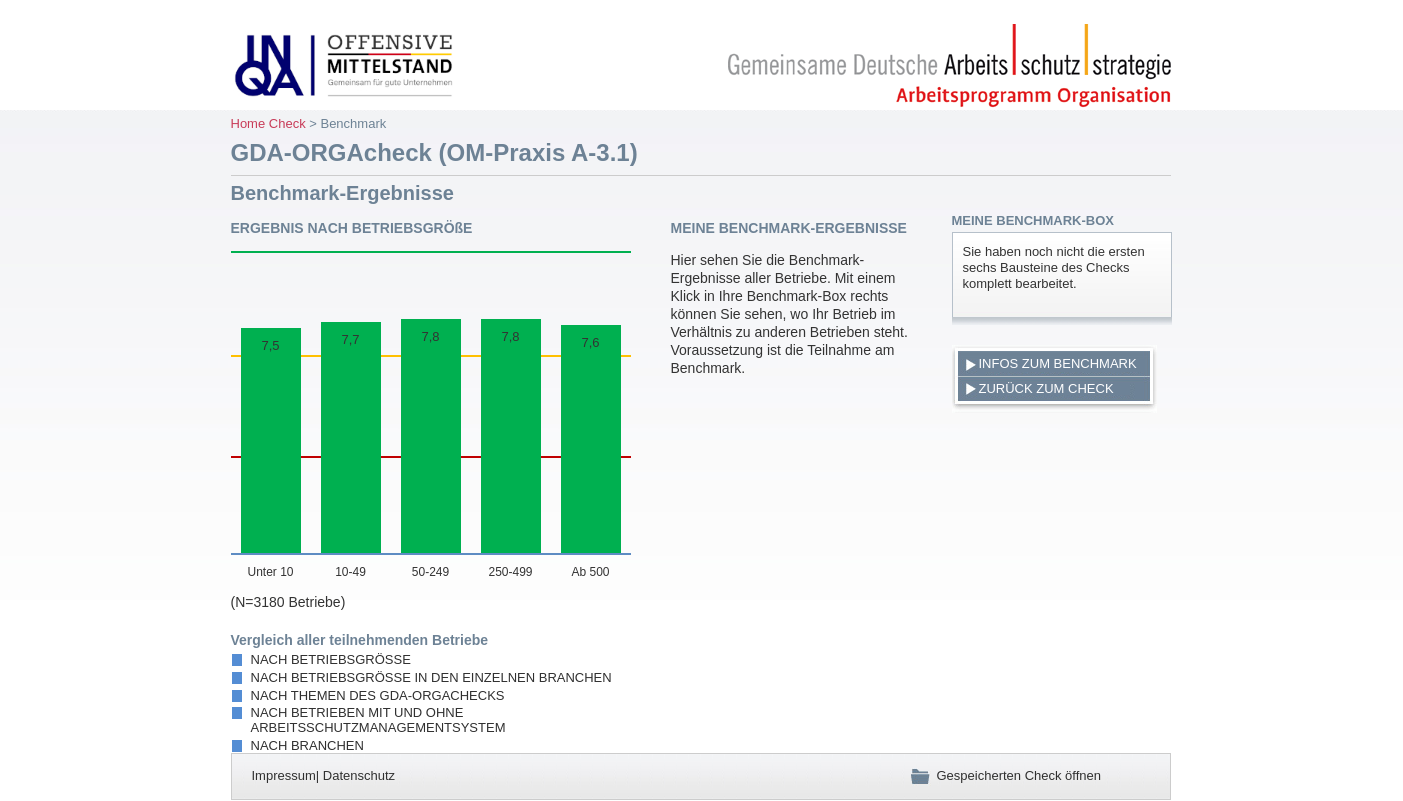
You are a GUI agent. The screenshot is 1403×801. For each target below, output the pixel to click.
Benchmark (353, 123)
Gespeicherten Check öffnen (1006, 775)
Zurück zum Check (1046, 388)
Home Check (268, 123)
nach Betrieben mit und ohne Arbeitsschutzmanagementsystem (378, 720)
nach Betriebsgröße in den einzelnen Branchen (431, 677)
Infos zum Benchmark (1058, 363)
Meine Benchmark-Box (1033, 220)
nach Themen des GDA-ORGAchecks (378, 695)
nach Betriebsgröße (331, 659)
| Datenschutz (355, 775)
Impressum (284, 775)
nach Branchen (307, 745)
